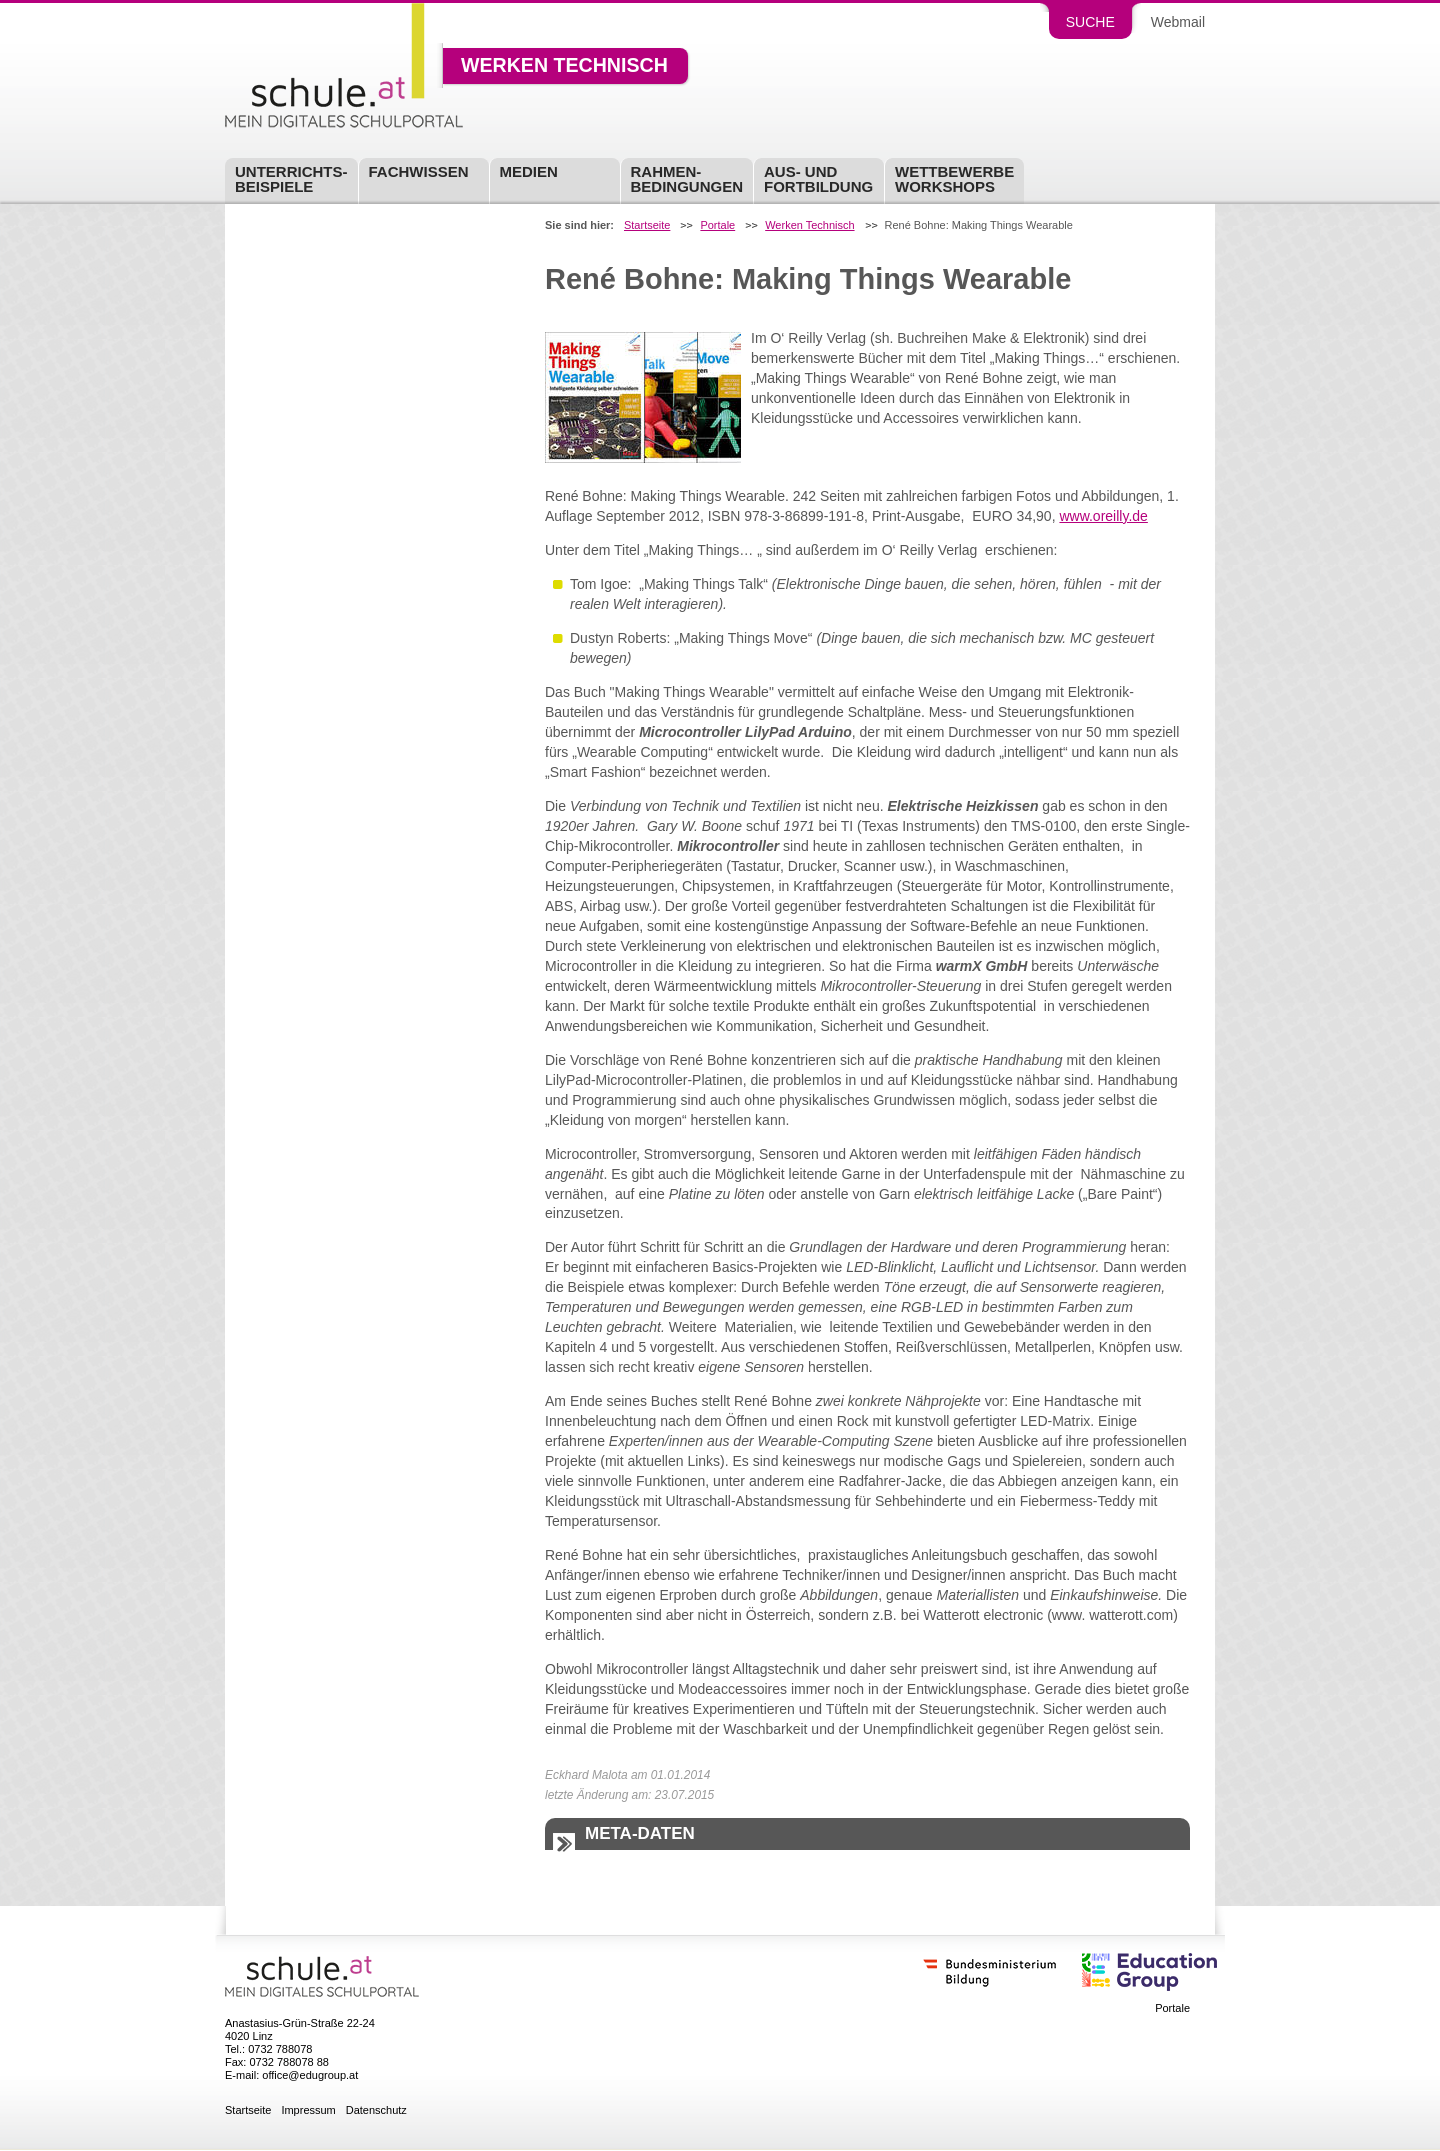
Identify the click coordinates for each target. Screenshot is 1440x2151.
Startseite (647, 225)
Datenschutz (376, 2110)
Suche (1090, 22)
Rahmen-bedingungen (687, 179)
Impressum (308, 2110)
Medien (529, 171)
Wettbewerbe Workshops (954, 179)
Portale (717, 225)
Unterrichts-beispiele (291, 179)
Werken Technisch (564, 66)
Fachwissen (419, 171)
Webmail (1178, 22)
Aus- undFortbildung (818, 179)
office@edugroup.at (310, 2075)
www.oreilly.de (1103, 516)
